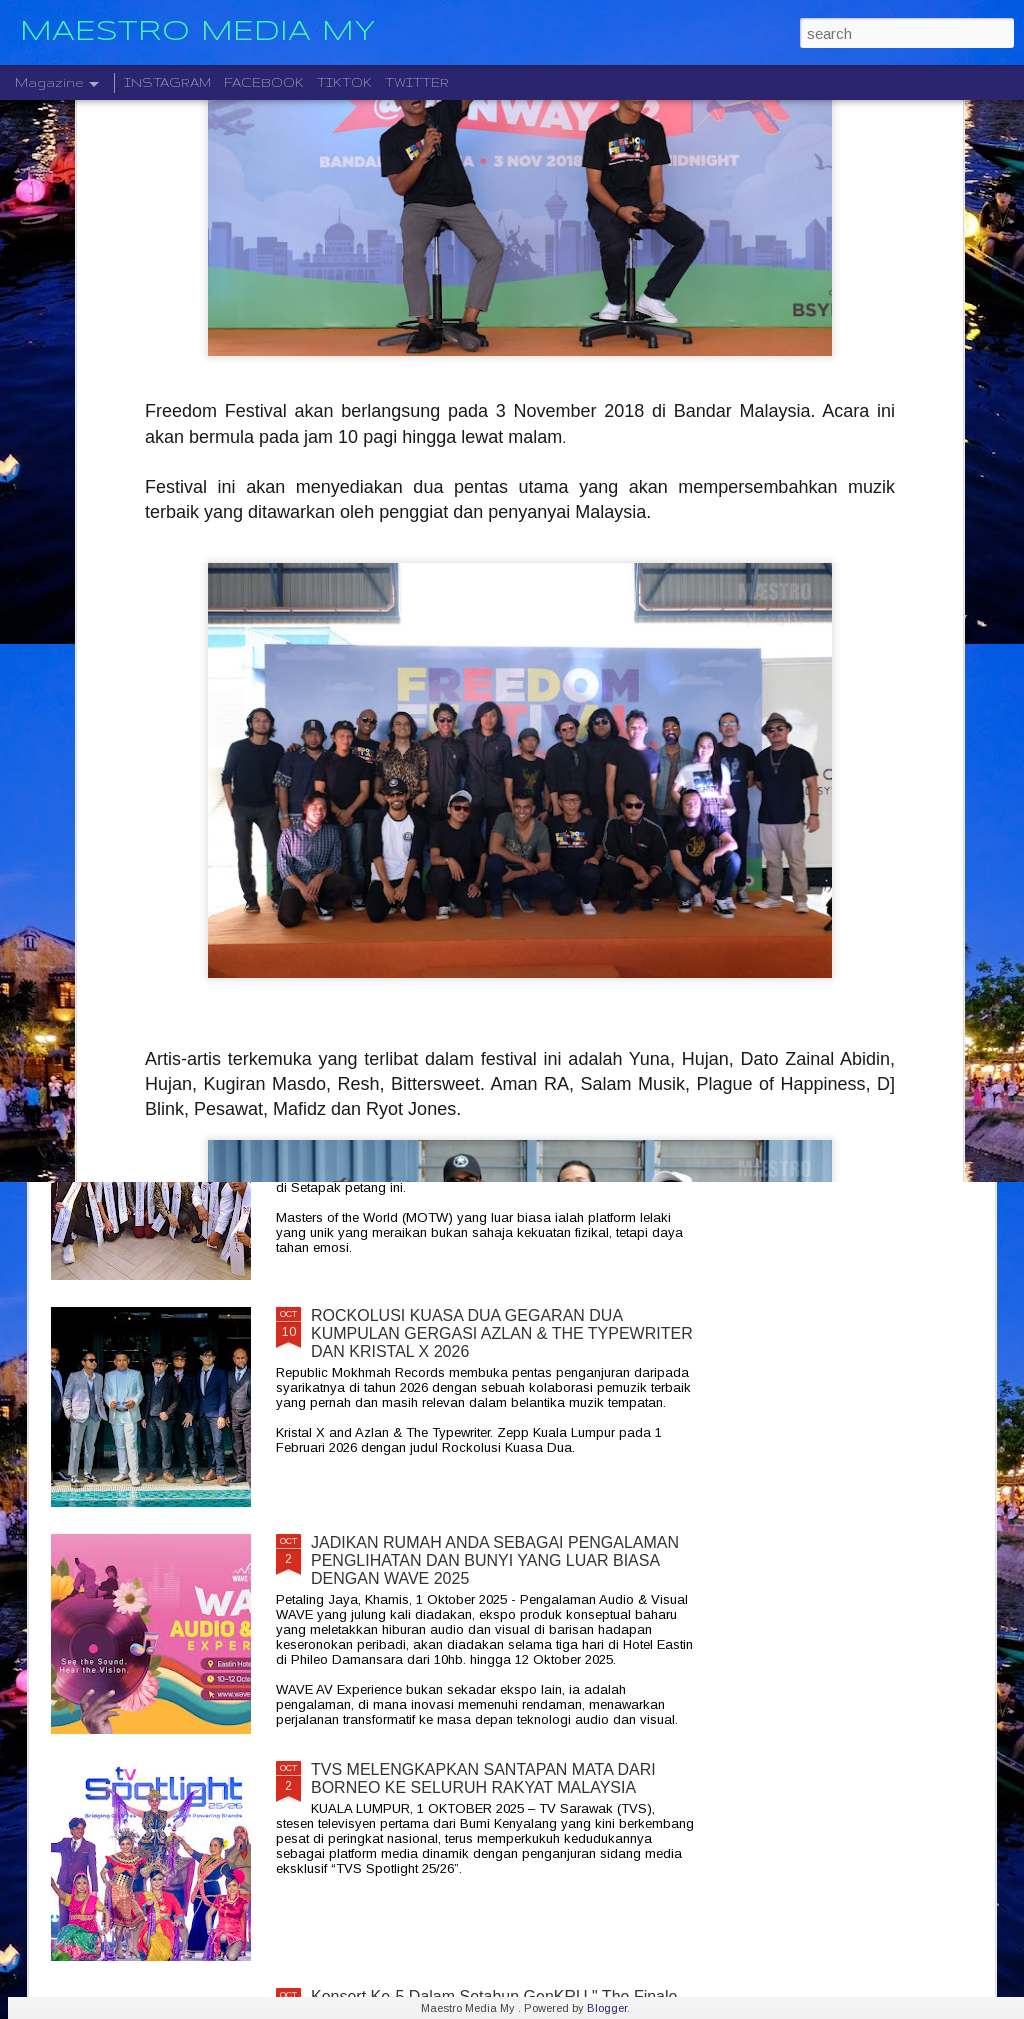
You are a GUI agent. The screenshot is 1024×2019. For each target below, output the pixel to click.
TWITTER (417, 82)
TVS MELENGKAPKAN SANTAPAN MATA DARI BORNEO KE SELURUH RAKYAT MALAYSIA (483, 1778)
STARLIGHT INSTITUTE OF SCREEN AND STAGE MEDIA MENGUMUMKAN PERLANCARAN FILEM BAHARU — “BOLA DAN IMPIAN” (640, 755)
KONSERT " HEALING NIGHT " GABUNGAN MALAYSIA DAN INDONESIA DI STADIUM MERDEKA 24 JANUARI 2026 (876, 737)
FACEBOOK (264, 82)
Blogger (607, 2008)
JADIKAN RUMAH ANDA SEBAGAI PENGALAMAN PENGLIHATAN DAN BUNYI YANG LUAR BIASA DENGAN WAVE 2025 (495, 1560)
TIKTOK (344, 82)
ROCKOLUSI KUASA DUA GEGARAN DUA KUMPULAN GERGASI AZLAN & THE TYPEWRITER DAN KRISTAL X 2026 (502, 1333)
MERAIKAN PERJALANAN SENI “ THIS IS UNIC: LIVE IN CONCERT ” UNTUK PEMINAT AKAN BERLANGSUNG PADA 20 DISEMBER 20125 (487, 879)
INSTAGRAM (167, 82)
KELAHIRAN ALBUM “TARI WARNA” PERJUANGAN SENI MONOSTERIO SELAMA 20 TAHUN (161, 728)
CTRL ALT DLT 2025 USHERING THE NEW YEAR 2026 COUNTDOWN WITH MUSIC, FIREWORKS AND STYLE (404, 737)
